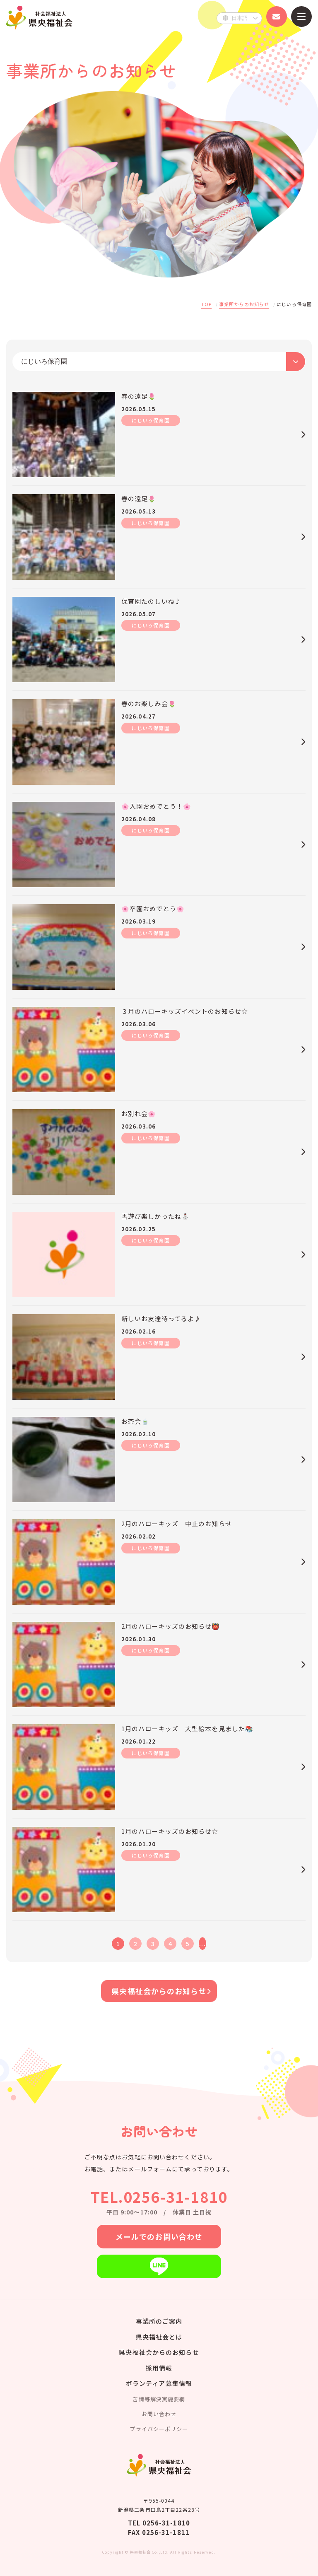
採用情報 (159, 2368)
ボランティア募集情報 (159, 2383)
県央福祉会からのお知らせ (158, 1990)
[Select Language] (239, 18)
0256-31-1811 (166, 2532)
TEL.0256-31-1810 (159, 2196)
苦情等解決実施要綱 (158, 2399)
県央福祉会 (39, 17)
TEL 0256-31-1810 (159, 2522)
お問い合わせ (159, 2414)
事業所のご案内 (159, 2321)
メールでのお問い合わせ (159, 2236)
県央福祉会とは (159, 2336)
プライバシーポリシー (159, 2429)
